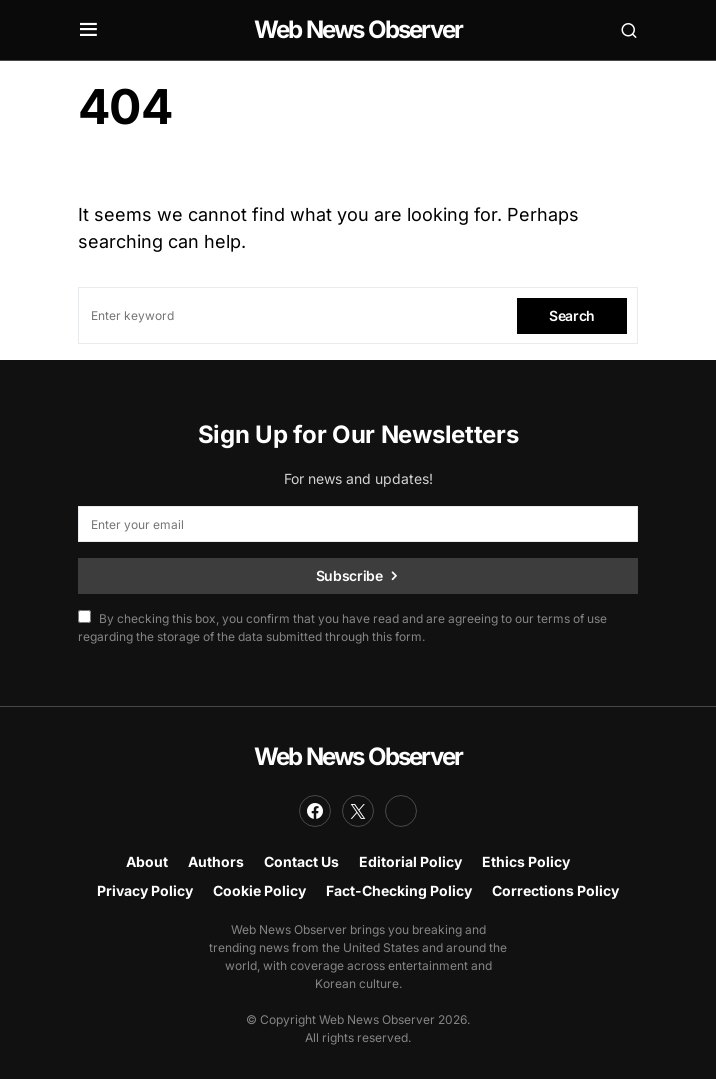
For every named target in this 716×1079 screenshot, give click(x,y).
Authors (216, 861)
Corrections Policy (555, 890)
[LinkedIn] (401, 811)
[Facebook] (315, 811)
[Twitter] (358, 811)
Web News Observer (358, 29)
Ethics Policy (526, 861)
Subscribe (349, 575)
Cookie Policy (259, 890)
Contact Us (301, 861)
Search (572, 315)
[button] (88, 30)
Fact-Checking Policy (399, 890)
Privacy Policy (145, 890)
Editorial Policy (410, 861)
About (147, 861)
